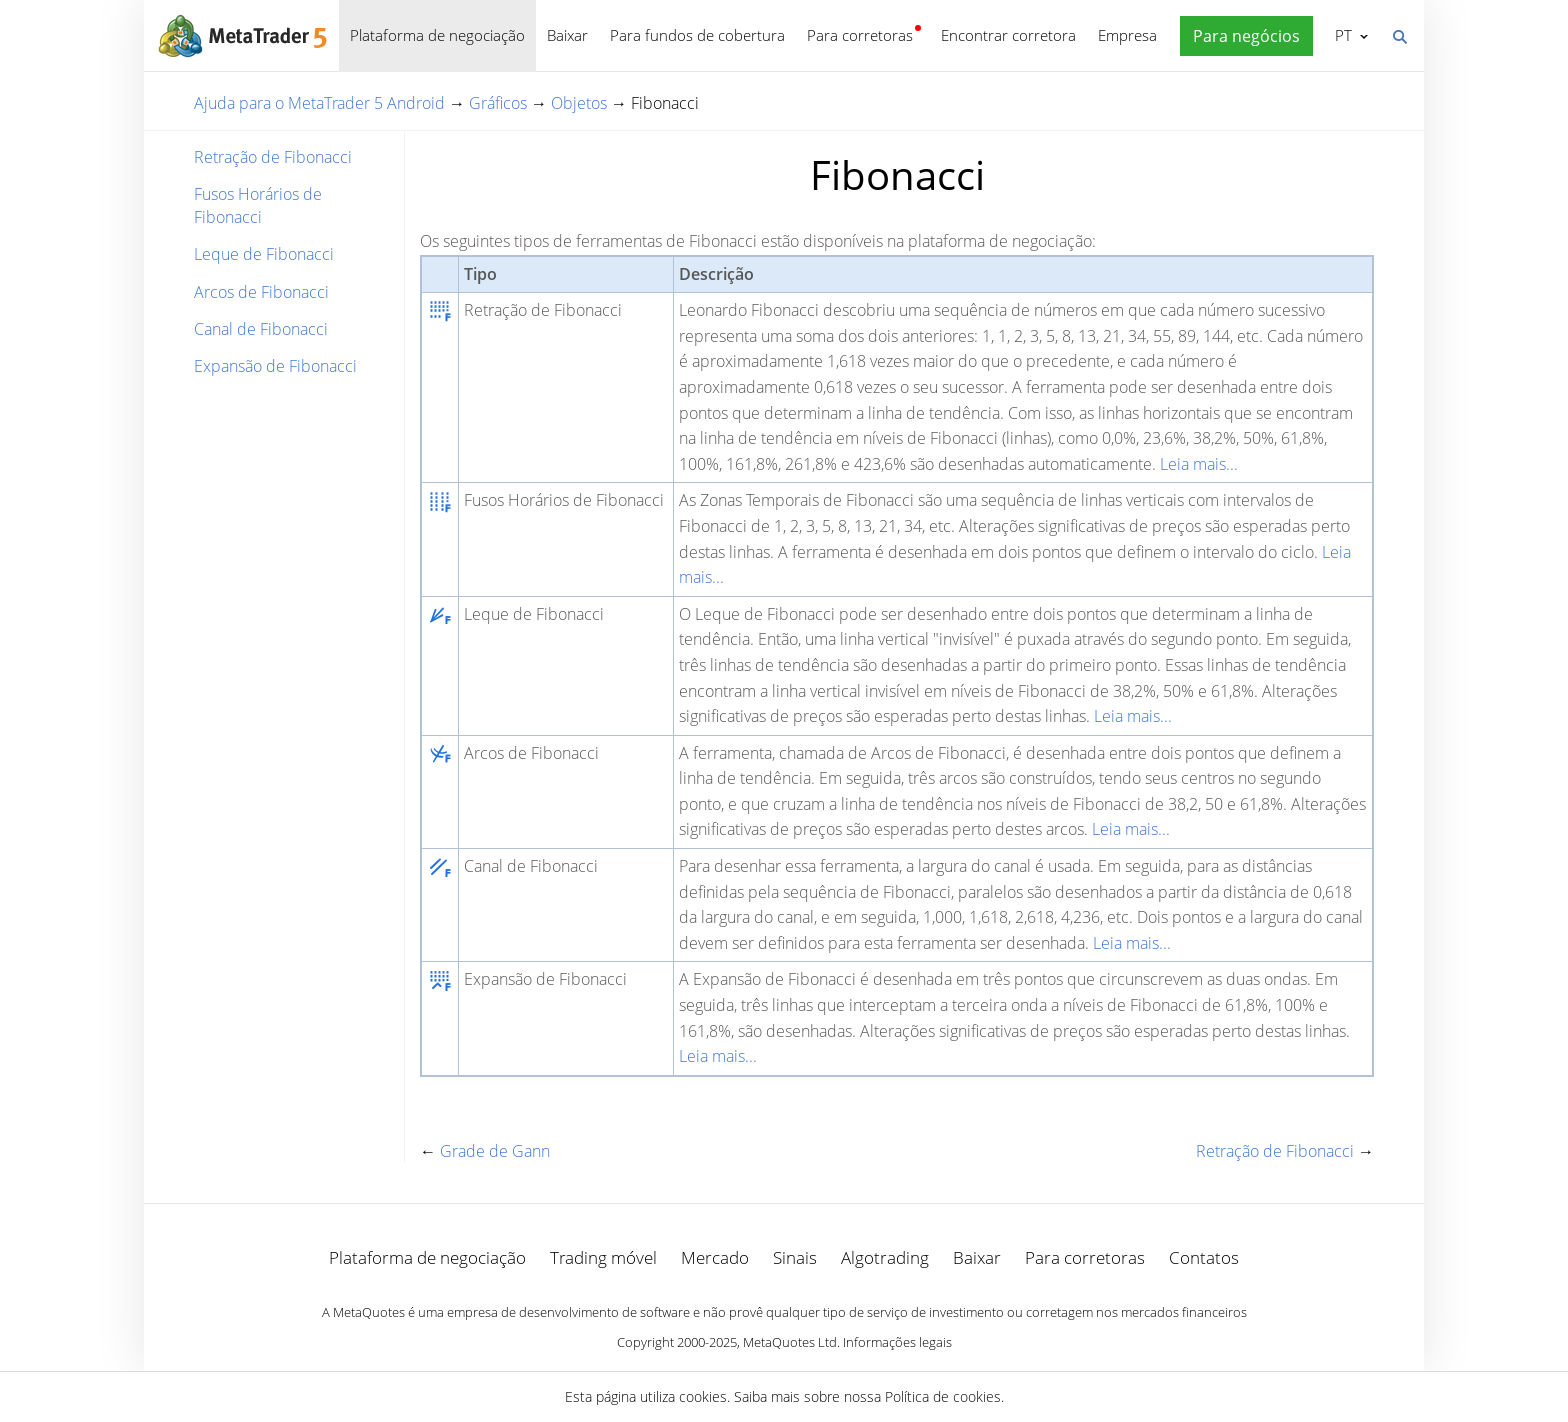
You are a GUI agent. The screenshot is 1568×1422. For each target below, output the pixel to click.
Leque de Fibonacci (264, 254)
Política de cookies (943, 1396)
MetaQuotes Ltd (790, 1342)
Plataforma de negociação (437, 35)
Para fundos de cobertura (697, 35)
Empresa (1127, 35)
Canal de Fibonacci (261, 329)
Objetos (579, 103)
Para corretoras (860, 35)
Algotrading (885, 1257)
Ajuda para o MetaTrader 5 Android (319, 103)
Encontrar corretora (1008, 35)
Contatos (1204, 1257)
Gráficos (498, 103)
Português (1341, 35)
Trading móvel (603, 1257)
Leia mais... (1199, 464)
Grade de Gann (495, 1151)
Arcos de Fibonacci (261, 292)
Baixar (567, 35)
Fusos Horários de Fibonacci (258, 205)
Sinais (795, 1257)
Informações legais (897, 1342)
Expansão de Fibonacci (275, 366)
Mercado (715, 1257)
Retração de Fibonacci (273, 157)
